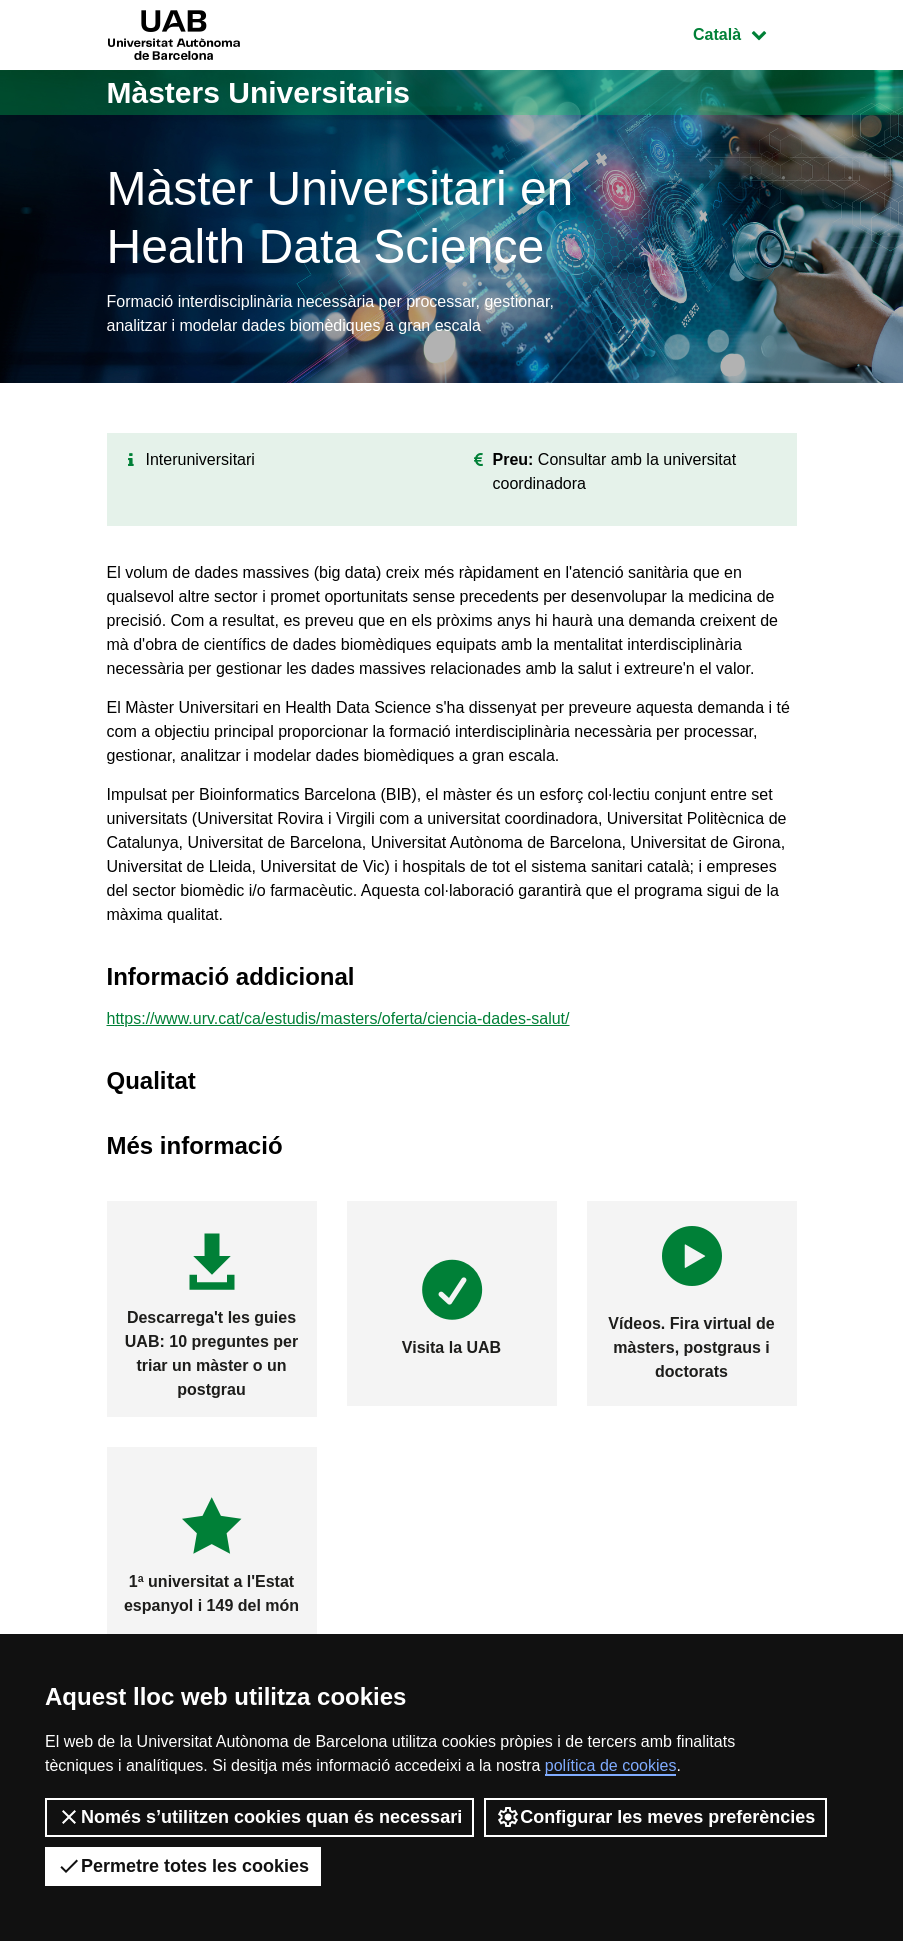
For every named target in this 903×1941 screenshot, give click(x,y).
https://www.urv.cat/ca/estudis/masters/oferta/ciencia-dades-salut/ (338, 1018)
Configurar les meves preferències (655, 1817)
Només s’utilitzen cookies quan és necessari (259, 1817)
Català (744, 32)
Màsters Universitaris (259, 92)
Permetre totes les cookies (183, 1866)
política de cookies (611, 1765)
